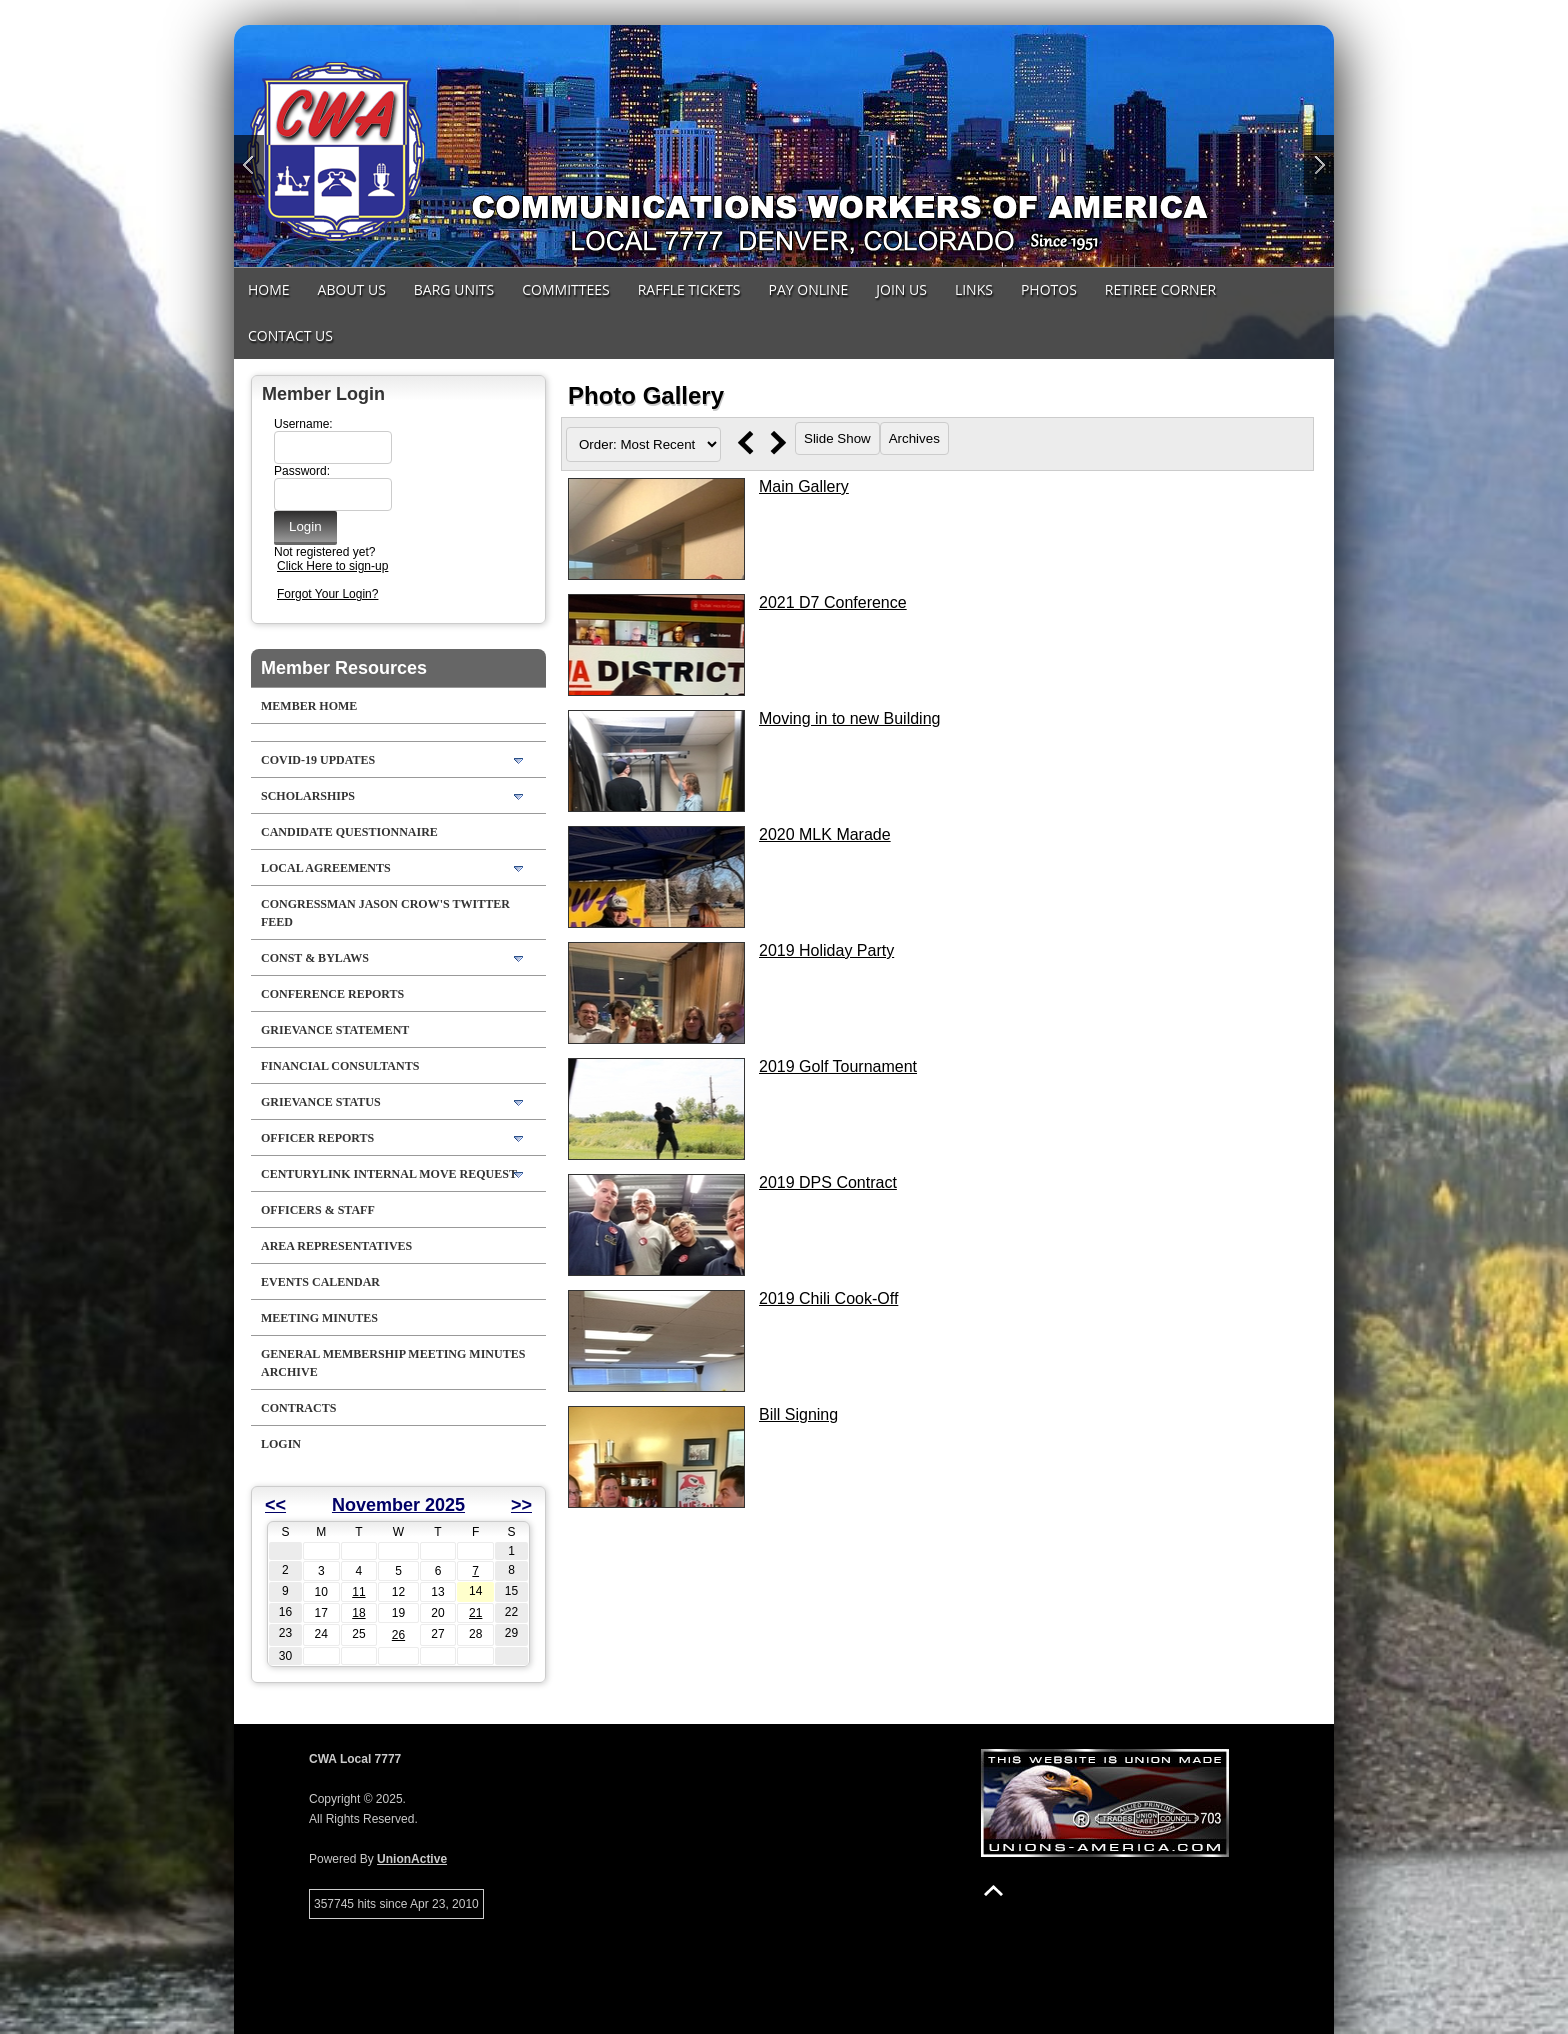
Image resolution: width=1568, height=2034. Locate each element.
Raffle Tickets (689, 289)
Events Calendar (320, 1282)
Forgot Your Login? (327, 594)
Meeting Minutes (319, 1318)
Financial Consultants (340, 1066)
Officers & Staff (318, 1210)
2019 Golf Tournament (838, 1066)
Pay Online (809, 289)
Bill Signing (798, 1414)
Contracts (298, 1408)
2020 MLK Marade (825, 834)
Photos (1049, 289)
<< (275, 1505)
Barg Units (454, 289)
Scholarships (308, 796)
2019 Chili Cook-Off (828, 1298)
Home (269, 289)
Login (281, 1444)
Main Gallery (804, 486)
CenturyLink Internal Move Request (389, 1174)
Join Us (901, 289)
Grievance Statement (335, 1030)
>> (521, 1505)
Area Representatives (336, 1246)
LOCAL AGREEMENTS (326, 868)
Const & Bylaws (315, 958)
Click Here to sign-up (332, 566)
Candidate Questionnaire (349, 832)
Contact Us (290, 335)
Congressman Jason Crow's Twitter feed (385, 913)
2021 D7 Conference (833, 602)
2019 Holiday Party (826, 950)
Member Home (309, 706)
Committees (565, 289)
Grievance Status (321, 1102)
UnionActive (412, 1859)
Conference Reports (332, 994)
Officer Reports (317, 1138)
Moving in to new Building (849, 718)
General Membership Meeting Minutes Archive (393, 1363)
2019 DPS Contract (828, 1182)
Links (974, 289)
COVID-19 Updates (318, 760)
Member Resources (344, 668)
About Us (352, 289)
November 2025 (398, 1505)
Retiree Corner (1160, 289)
